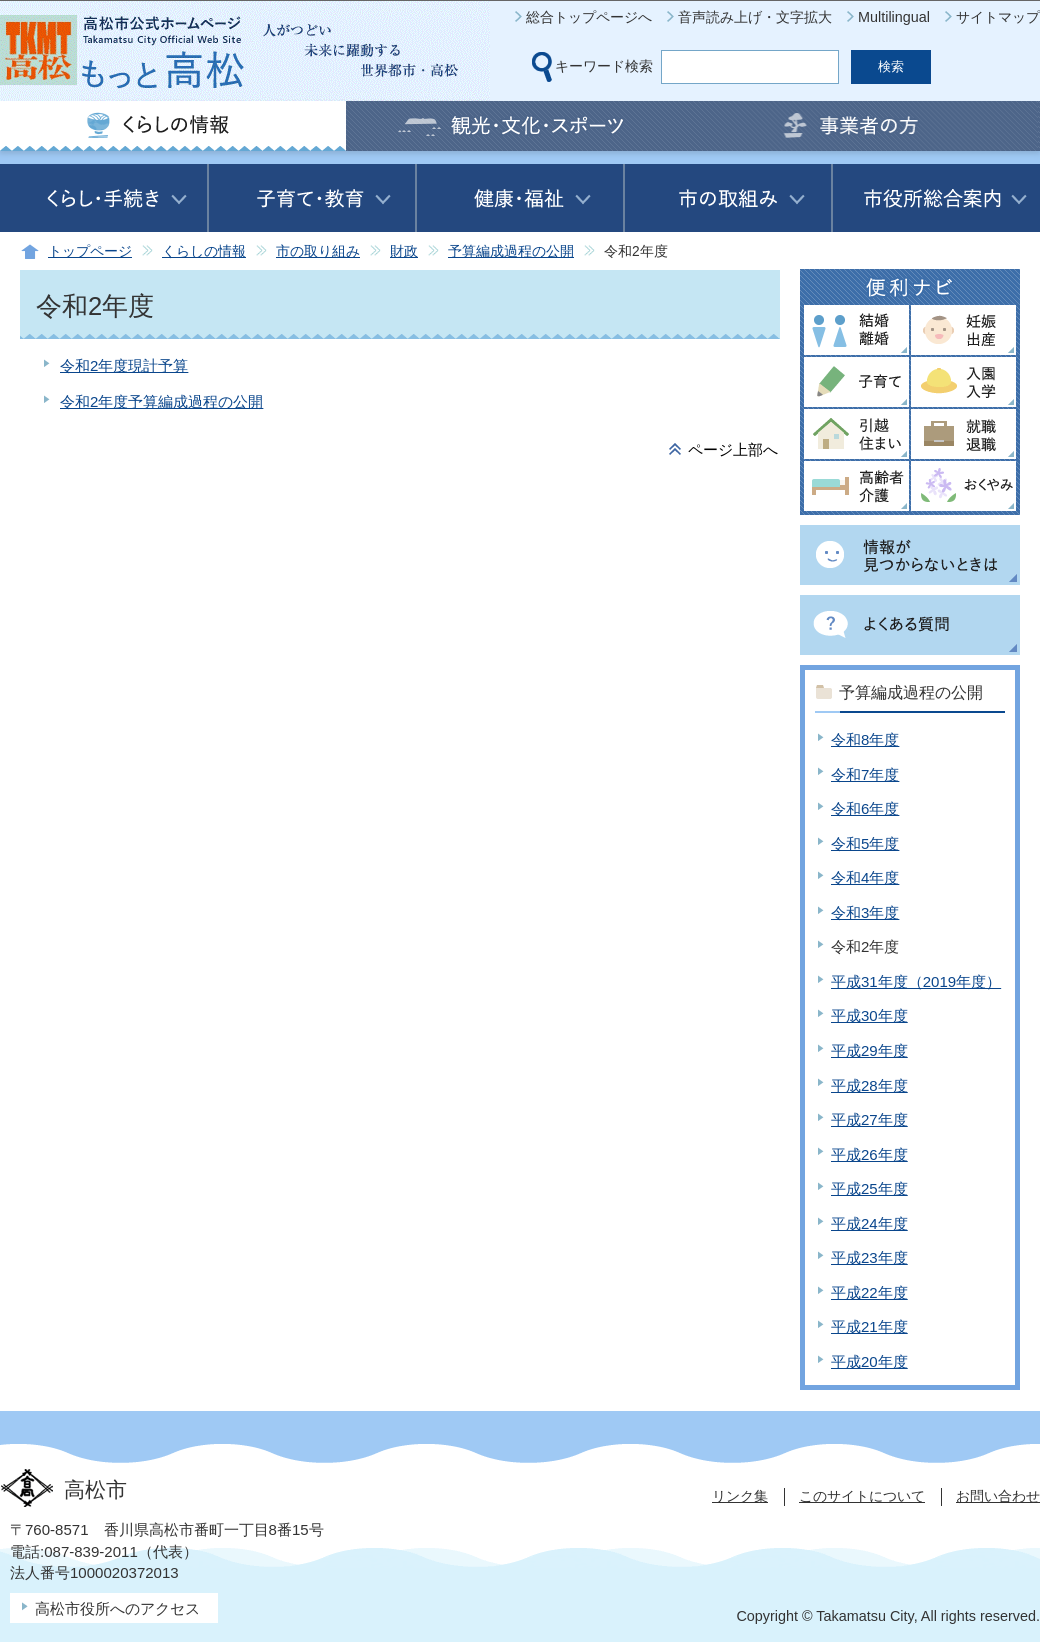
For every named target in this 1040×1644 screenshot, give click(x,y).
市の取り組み (318, 251)
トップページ (90, 251)
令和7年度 (865, 774)
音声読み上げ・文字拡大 (755, 17)
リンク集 (740, 1496)
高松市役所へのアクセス (117, 1608)
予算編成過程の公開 (511, 251)
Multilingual (894, 17)
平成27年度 (869, 1119)
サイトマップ (998, 17)
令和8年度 (865, 739)
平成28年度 (869, 1085)
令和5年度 (865, 843)
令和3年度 (865, 912)
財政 (404, 251)
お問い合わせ (998, 1496)
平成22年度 (869, 1292)
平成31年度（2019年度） (916, 981)
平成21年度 (869, 1326)
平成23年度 (869, 1257)
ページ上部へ (733, 449)
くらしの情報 (204, 251)
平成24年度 (869, 1223)
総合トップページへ (589, 17)
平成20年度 (869, 1361)
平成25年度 (869, 1188)
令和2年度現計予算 (124, 365)
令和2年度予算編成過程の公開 (161, 401)
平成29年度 (869, 1050)
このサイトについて (862, 1496)
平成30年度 (869, 1015)
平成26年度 (869, 1154)
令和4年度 (865, 877)
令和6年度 (865, 808)
